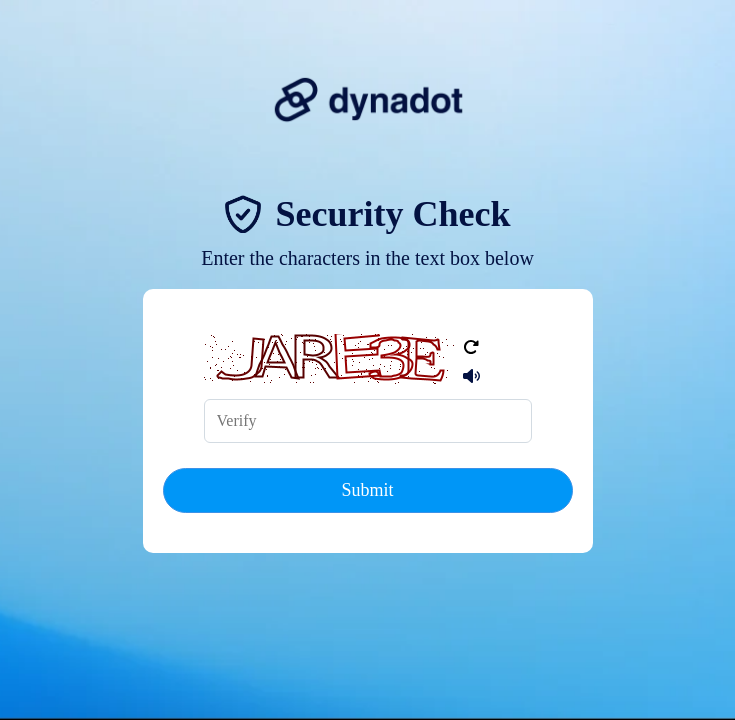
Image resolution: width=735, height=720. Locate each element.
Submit (367, 490)
